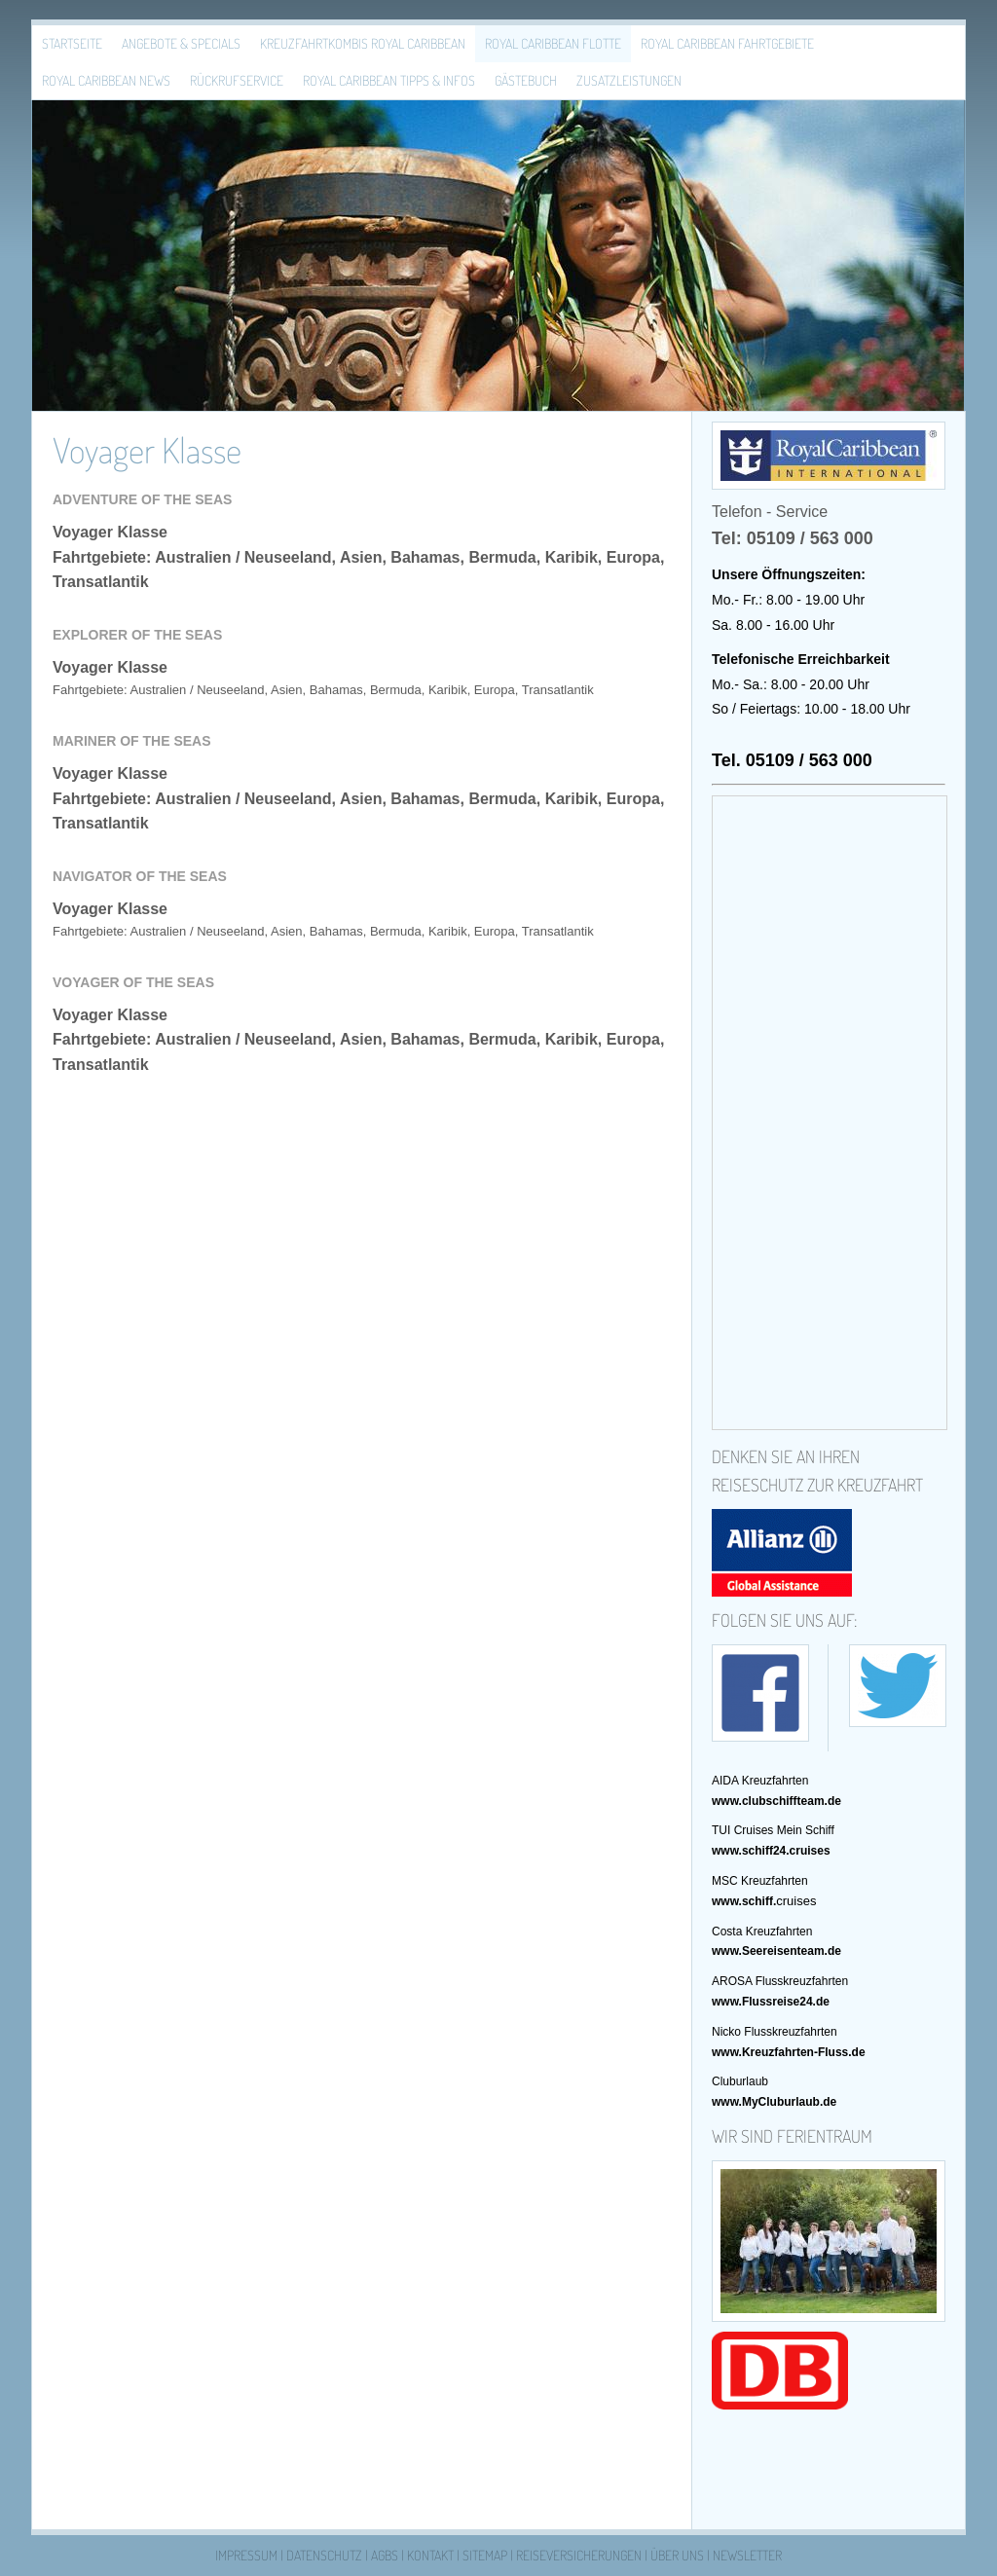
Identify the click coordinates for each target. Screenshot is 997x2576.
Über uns (677, 2555)
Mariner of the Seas (132, 741)
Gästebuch (526, 80)
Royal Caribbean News (106, 80)
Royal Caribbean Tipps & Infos (389, 80)
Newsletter (747, 2555)
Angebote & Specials (181, 43)
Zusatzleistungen (629, 80)
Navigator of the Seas (140, 876)
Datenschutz (324, 2555)
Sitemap (484, 2555)
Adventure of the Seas (142, 499)
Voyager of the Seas (133, 982)
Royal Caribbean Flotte (553, 43)
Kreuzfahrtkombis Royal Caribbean (362, 43)
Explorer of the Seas (137, 635)
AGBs (384, 2555)
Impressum (246, 2555)
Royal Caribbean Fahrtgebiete (727, 43)
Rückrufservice (236, 80)
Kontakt (430, 2555)
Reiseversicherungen (579, 2555)
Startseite (72, 43)
